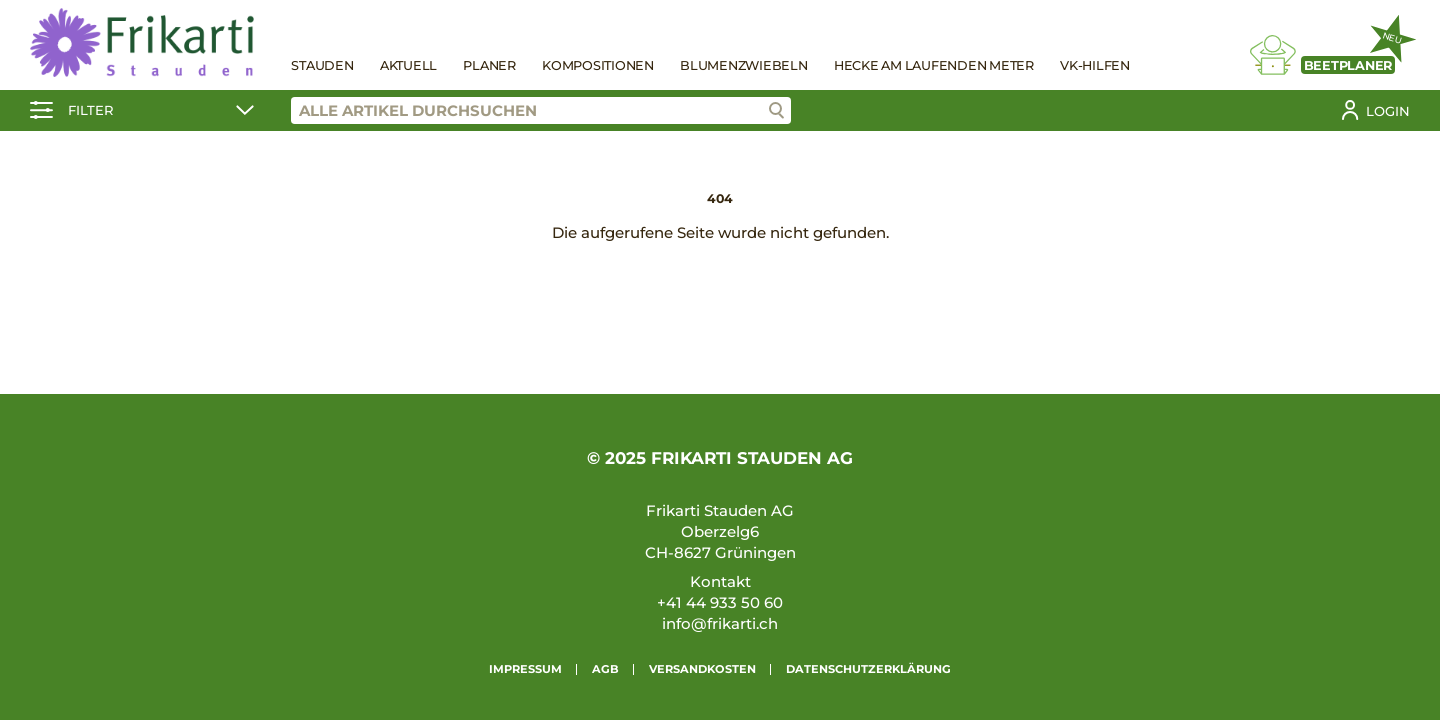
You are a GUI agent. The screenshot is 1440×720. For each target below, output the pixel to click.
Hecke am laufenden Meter (934, 65)
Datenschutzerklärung (868, 669)
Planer (489, 65)
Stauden (322, 65)
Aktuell (408, 65)
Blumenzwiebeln (744, 65)
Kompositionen (598, 65)
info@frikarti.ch (720, 623)
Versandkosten (702, 669)
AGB (605, 669)
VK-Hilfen (1095, 65)
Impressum (525, 669)
